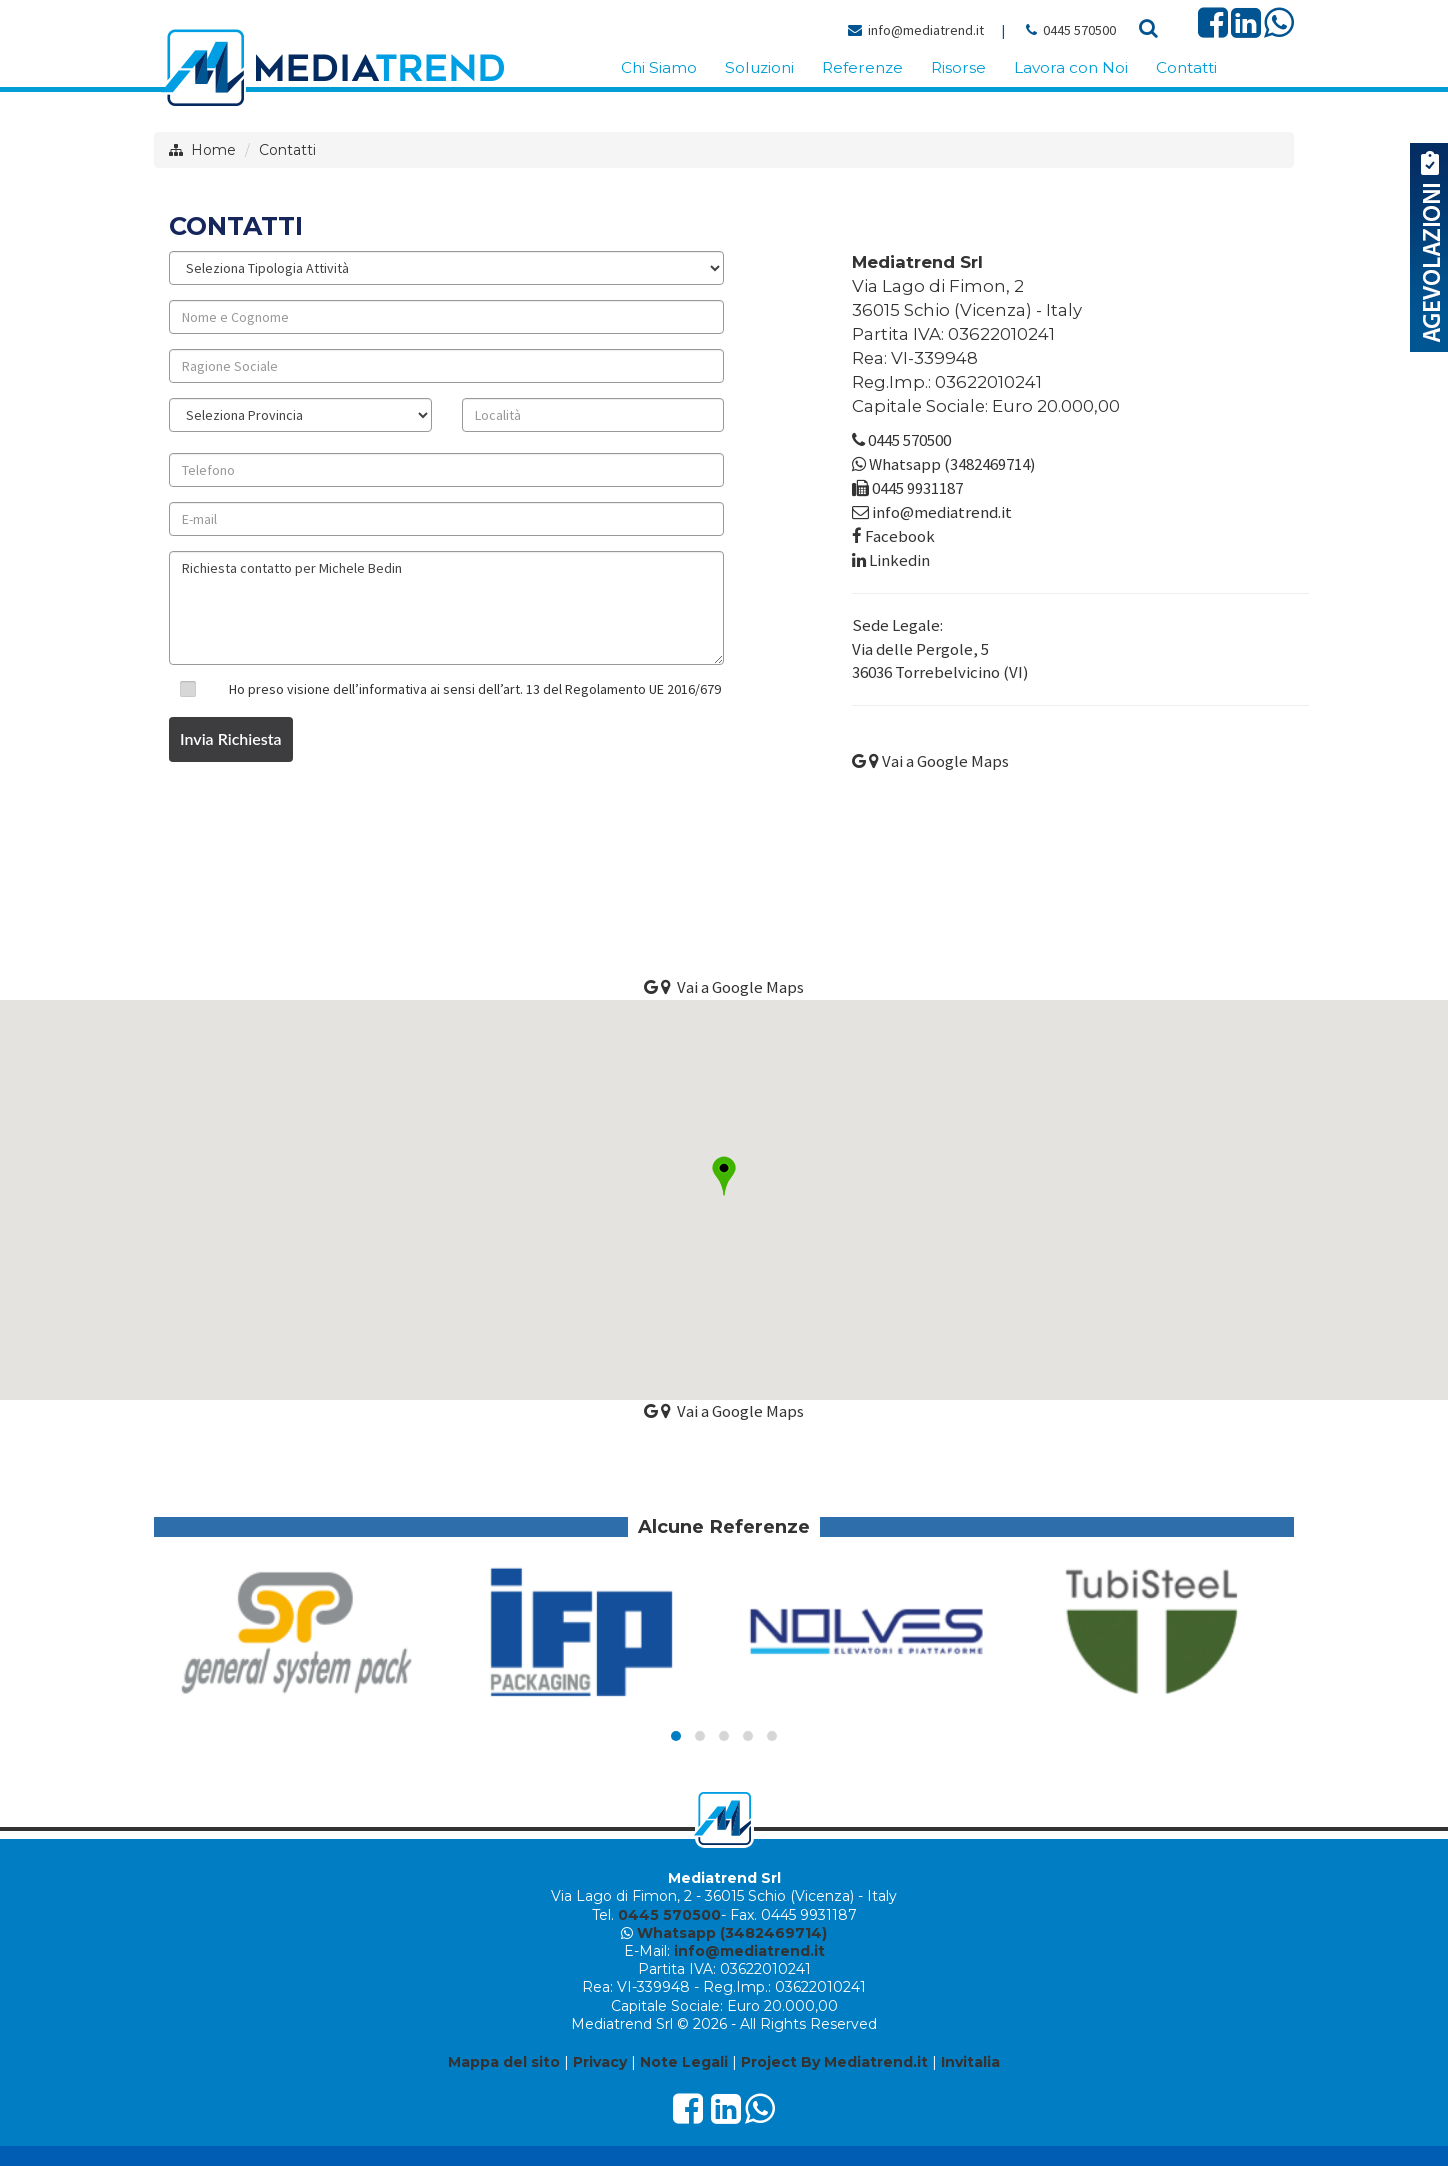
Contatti (287, 150)
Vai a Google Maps (930, 761)
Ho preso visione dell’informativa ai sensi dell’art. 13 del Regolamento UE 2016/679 (475, 689)
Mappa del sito (504, 2062)
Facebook (900, 536)
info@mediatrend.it (926, 30)
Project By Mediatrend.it (834, 2062)
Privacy (600, 2062)
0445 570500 (1079, 30)
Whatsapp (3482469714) (952, 464)
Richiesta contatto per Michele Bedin (446, 608)
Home (213, 150)
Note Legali (684, 2062)
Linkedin (899, 560)
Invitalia (970, 2062)
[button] (724, 1176)
